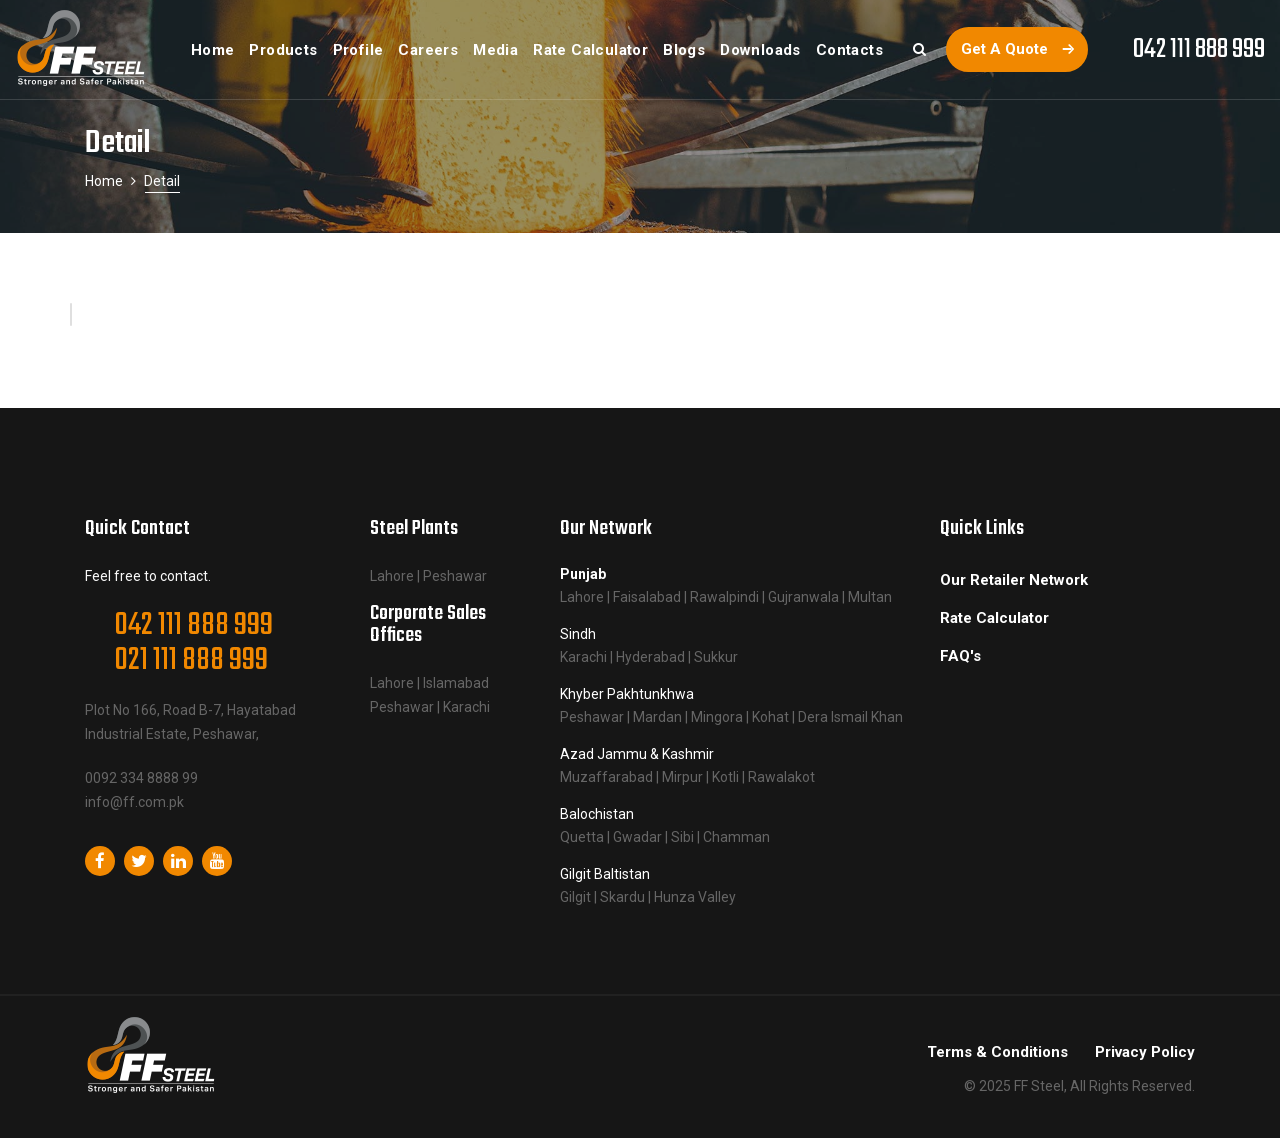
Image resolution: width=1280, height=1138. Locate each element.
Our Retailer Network (1014, 580)
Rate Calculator (994, 618)
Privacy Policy (1145, 1052)
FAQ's (960, 656)
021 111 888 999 (191, 660)
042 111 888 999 (1199, 49)
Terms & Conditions (997, 1052)
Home (104, 181)
